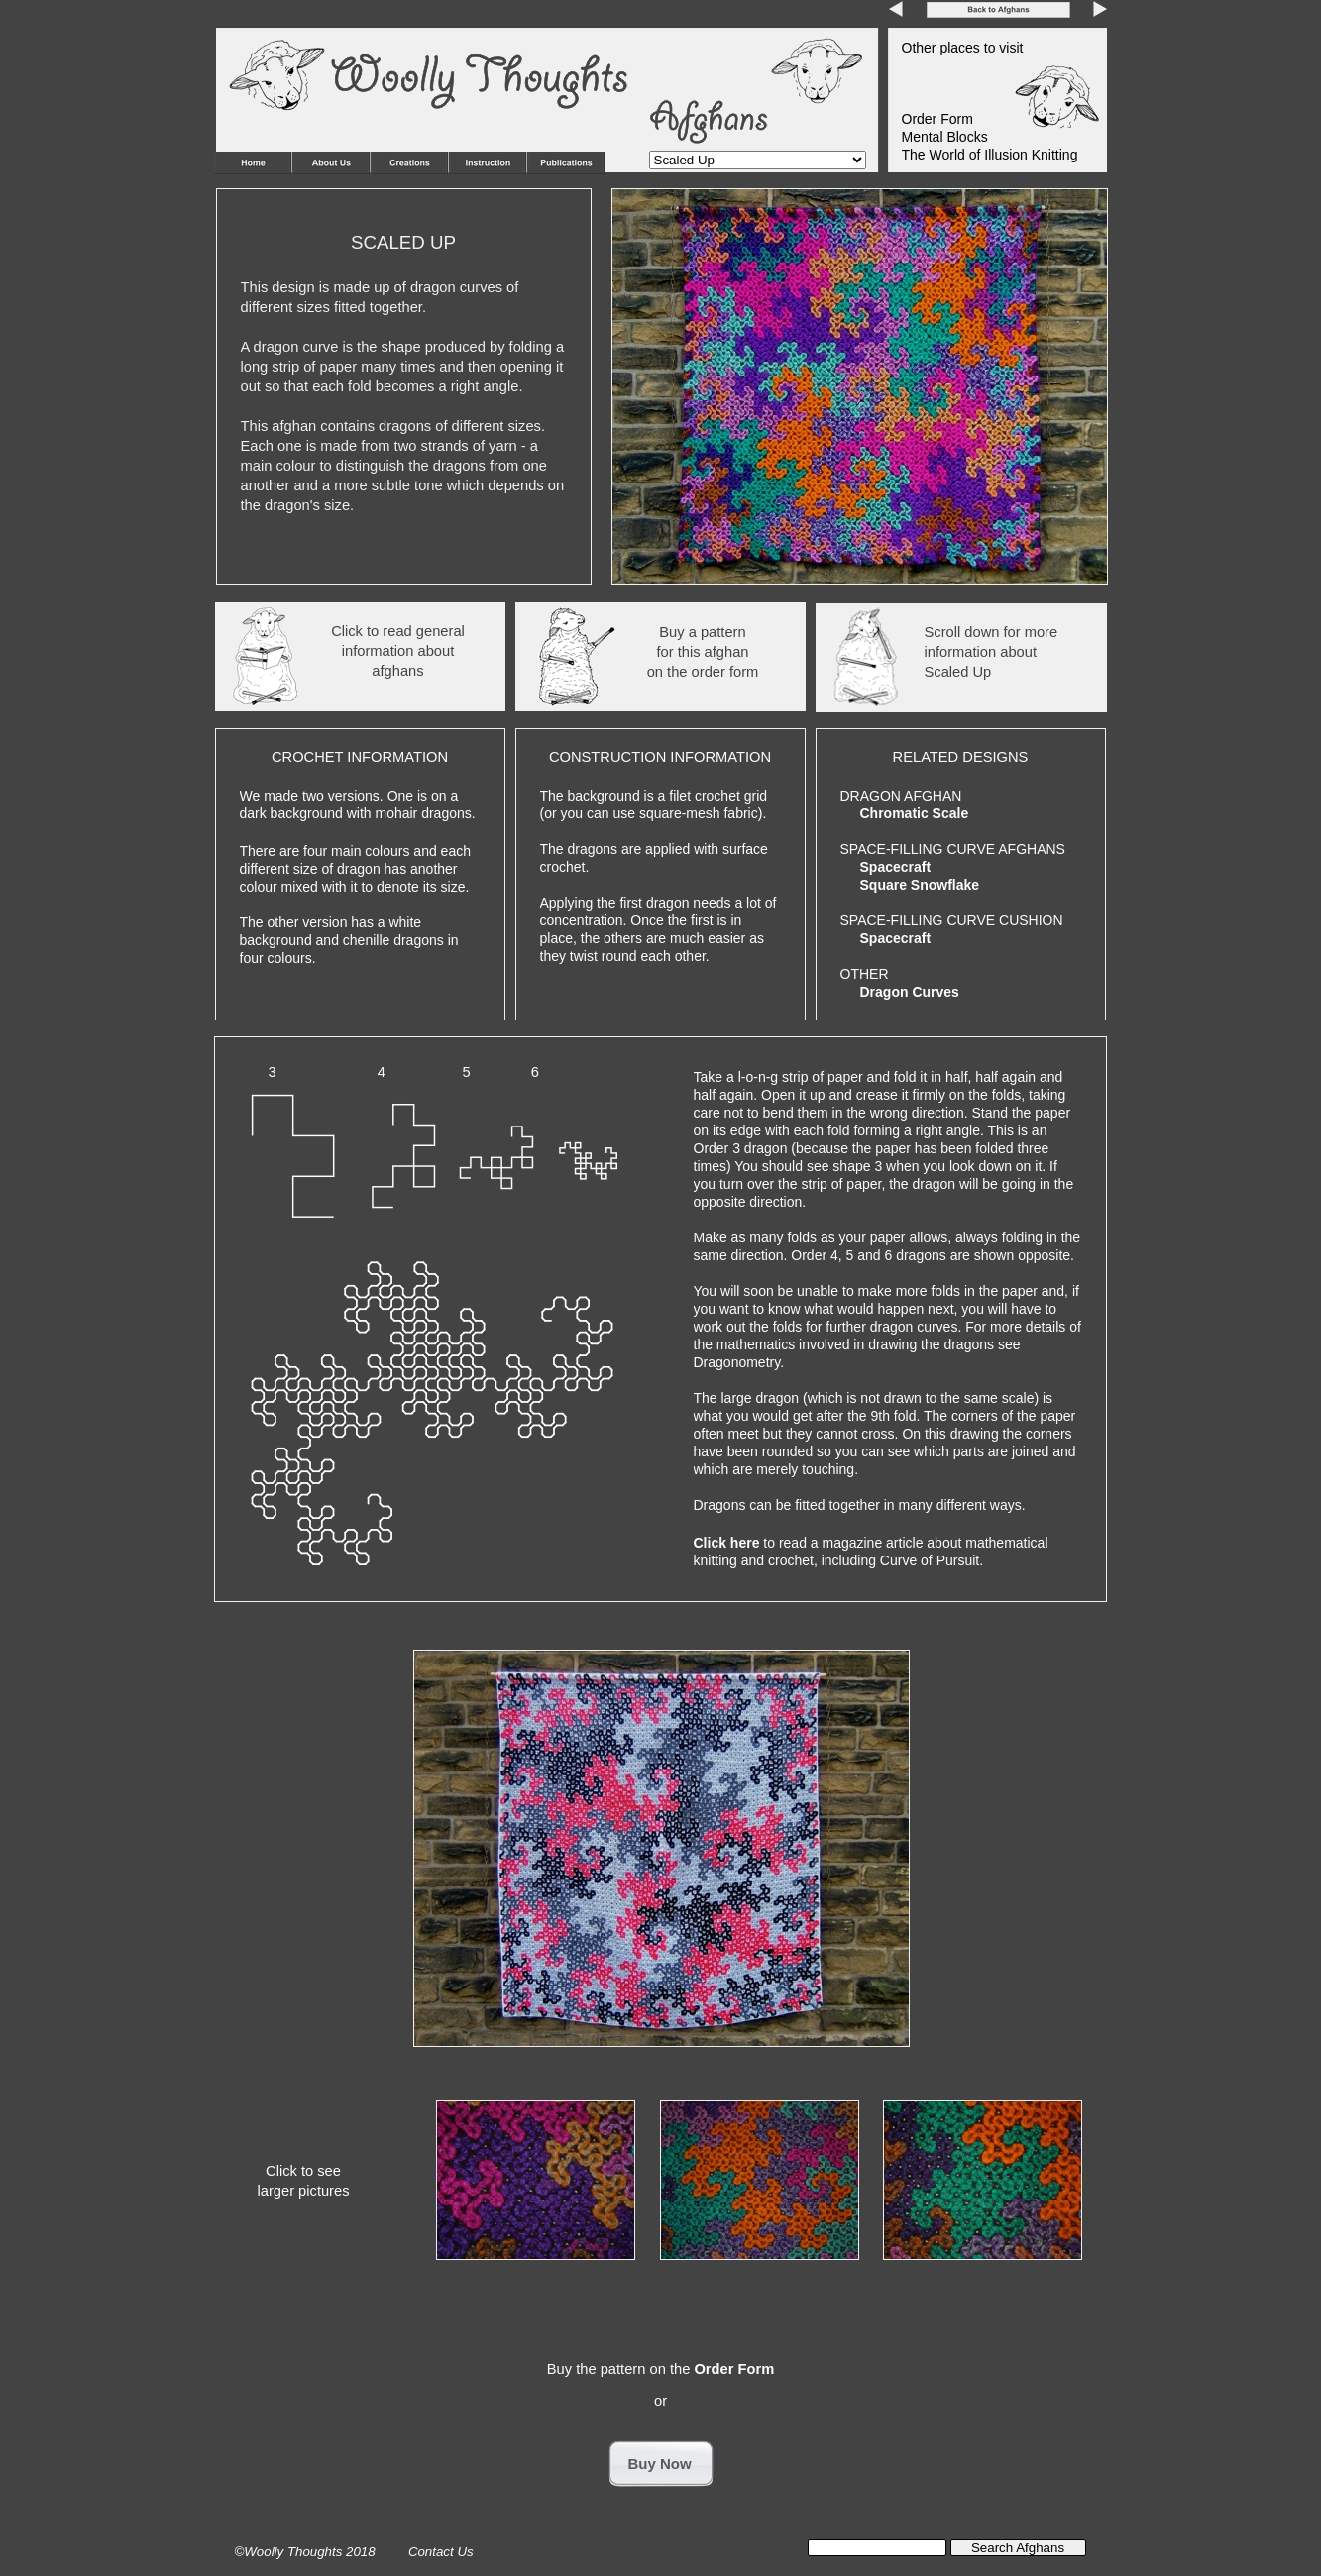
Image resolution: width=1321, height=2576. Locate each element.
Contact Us (442, 2551)
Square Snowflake (920, 885)
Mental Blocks (945, 137)
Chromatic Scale (914, 813)
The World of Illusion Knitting (990, 154)
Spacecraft (896, 867)
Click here (729, 1543)
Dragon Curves (909, 992)
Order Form (734, 2369)
